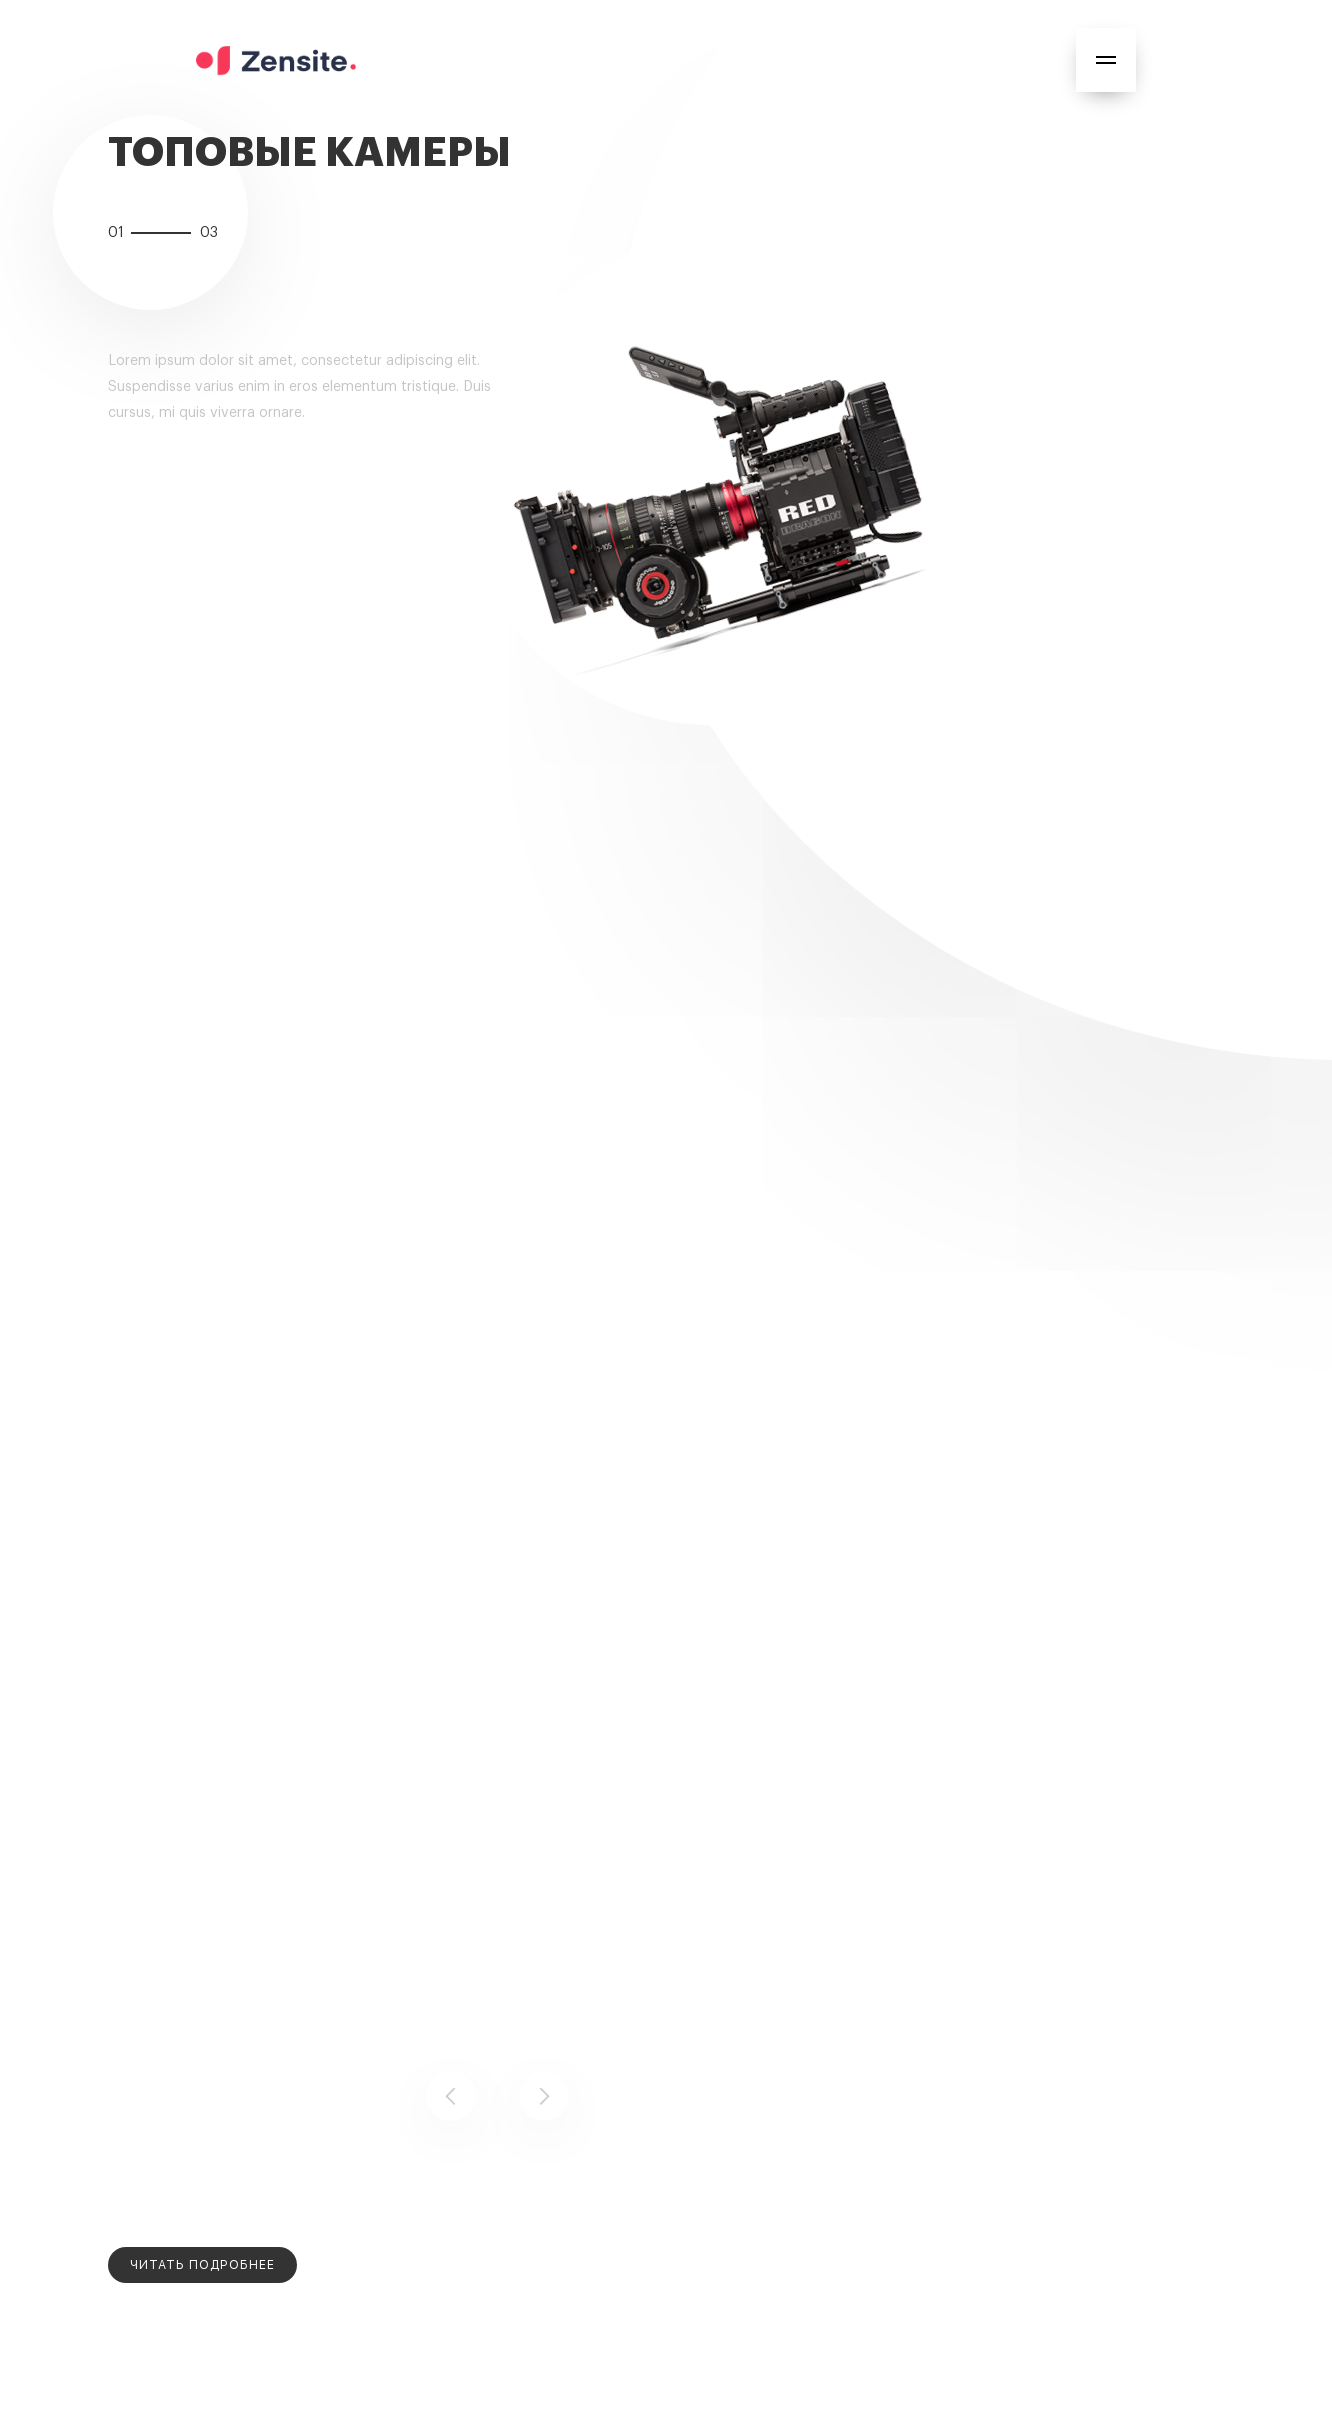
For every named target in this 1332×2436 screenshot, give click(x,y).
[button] (1106, 60)
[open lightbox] (202, 2265)
